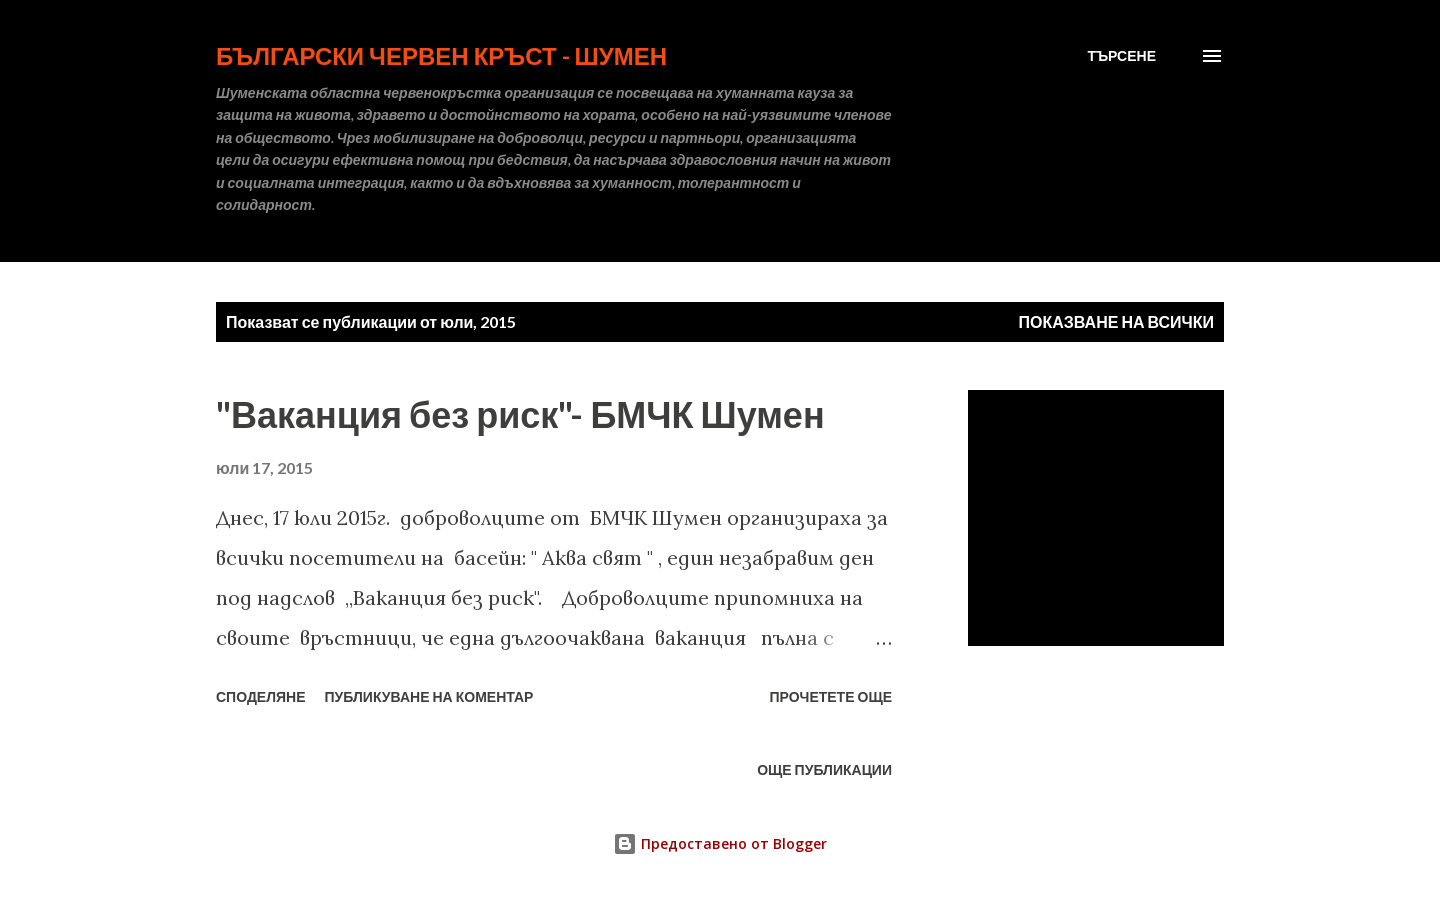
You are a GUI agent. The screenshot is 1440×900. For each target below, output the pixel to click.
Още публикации (824, 769)
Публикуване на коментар (429, 696)
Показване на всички (1116, 321)
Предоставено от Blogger (720, 843)
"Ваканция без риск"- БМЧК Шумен (520, 414)
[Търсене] (1121, 56)
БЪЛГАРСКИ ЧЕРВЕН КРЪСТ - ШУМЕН (441, 55)
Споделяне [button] (261, 696)
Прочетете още (830, 696)
